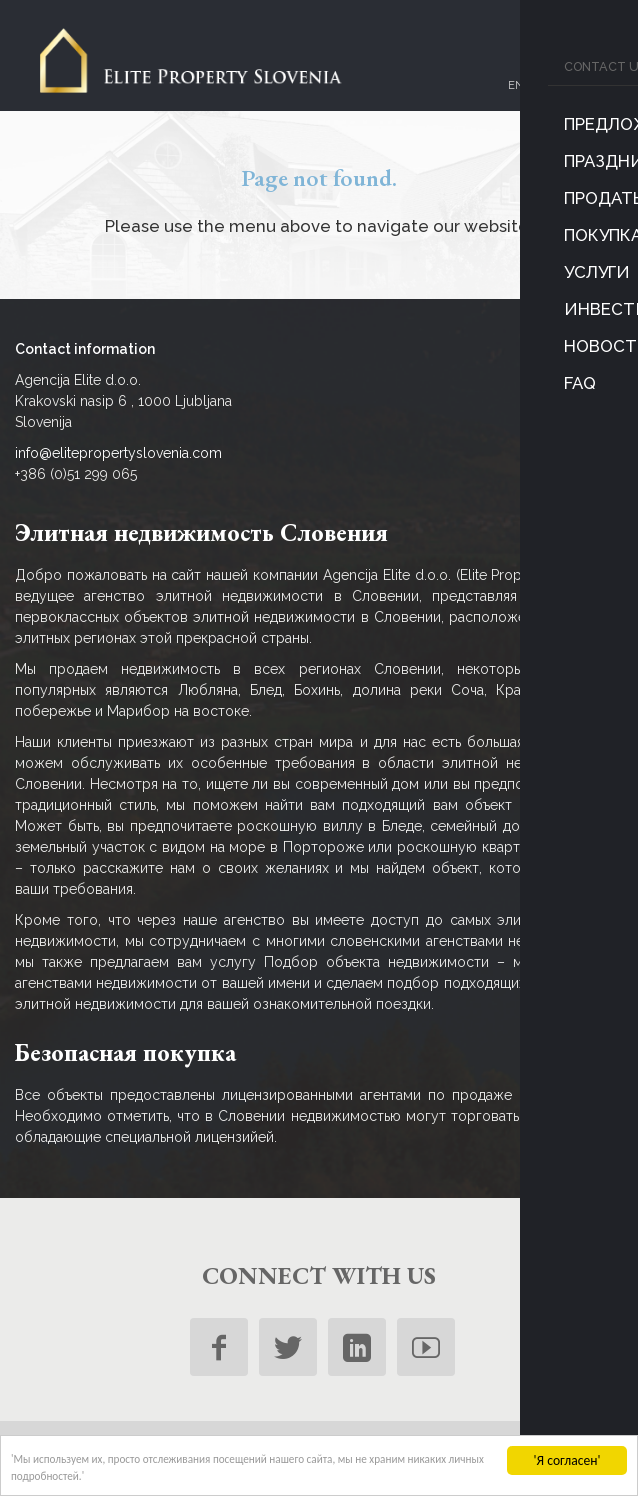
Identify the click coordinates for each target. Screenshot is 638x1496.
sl (533, 90)
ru (556, 90)
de (579, 90)
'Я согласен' (567, 1451)
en (510, 90)
